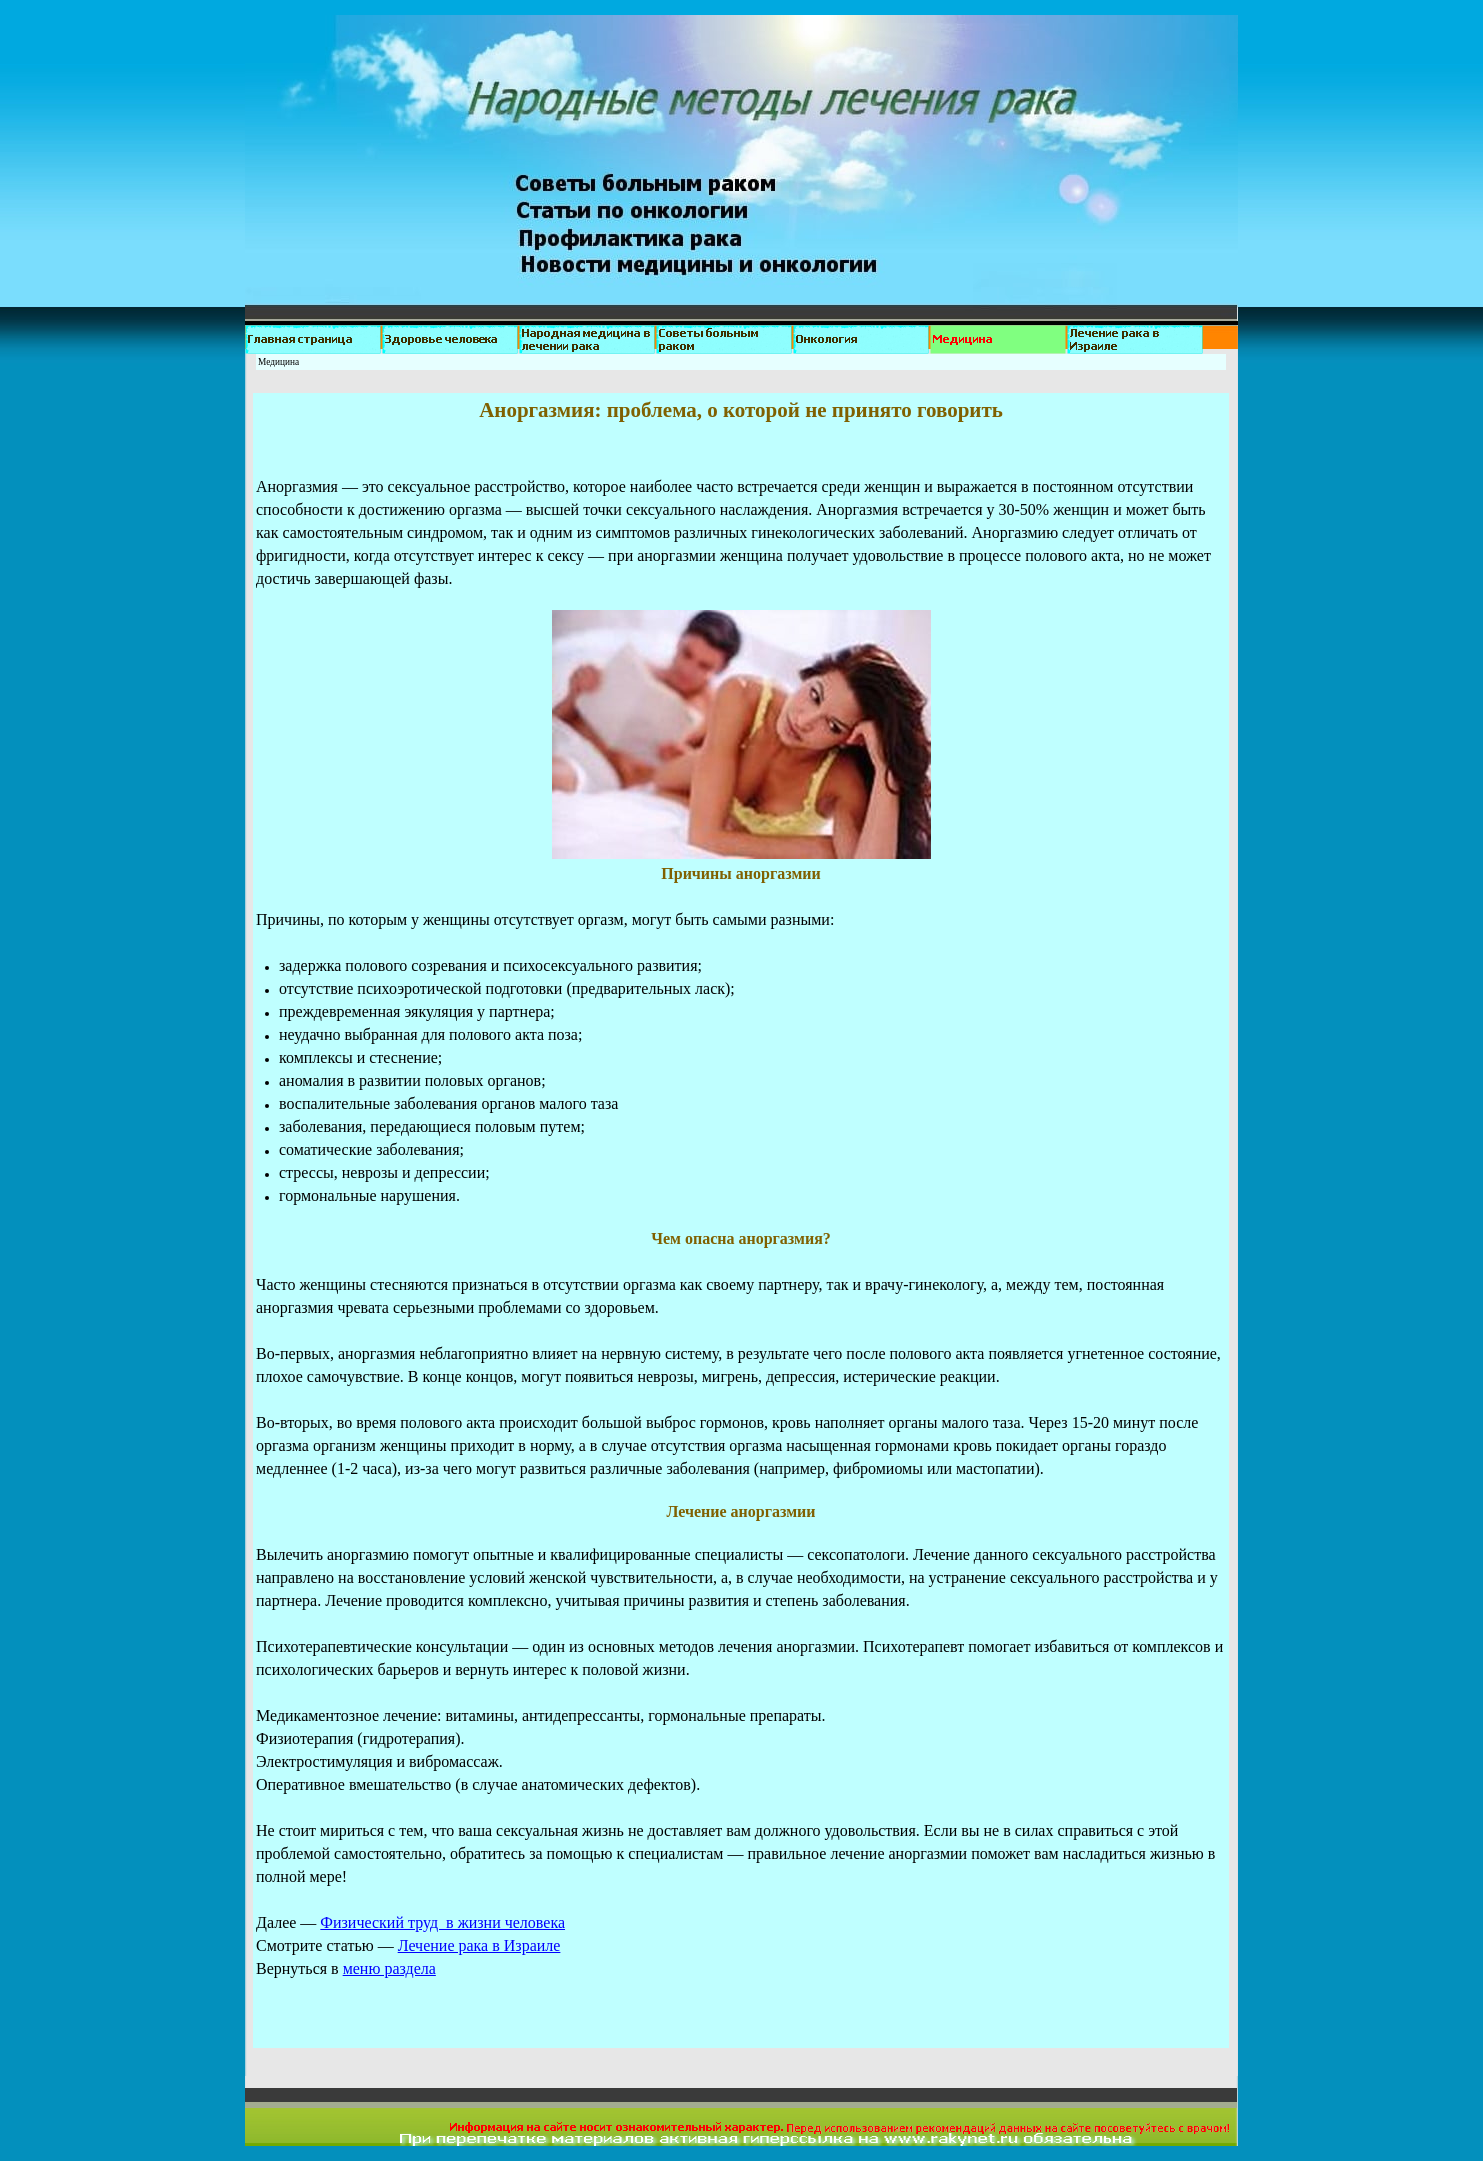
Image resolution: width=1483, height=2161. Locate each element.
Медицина (278, 362)
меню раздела (389, 1968)
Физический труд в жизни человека (442, 1922)
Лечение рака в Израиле (479, 1945)
